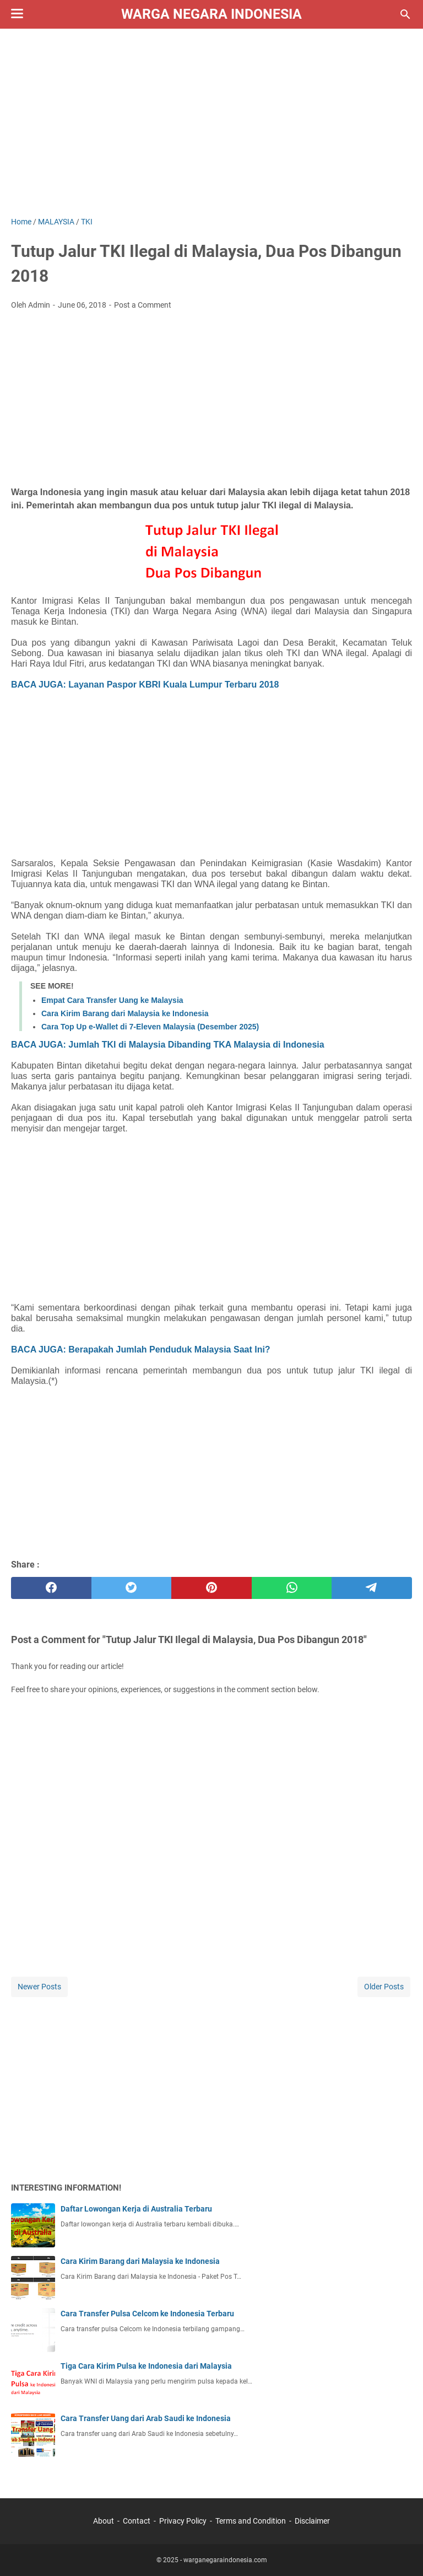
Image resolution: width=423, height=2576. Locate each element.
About (103, 2520)
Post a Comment (142, 304)
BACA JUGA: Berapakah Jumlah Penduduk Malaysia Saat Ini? (140, 1349)
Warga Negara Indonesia (211, 14)
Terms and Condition (250, 2520)
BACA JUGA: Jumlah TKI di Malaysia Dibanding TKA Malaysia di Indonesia (167, 1044)
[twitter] (131, 1588)
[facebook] (51, 1588)
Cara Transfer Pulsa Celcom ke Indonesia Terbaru (147, 2313)
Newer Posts (39, 1986)
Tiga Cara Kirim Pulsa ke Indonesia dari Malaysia (146, 2366)
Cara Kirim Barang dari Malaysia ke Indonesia (124, 1013)
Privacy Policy (183, 2520)
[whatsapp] (292, 1588)
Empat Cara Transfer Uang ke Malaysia (112, 1000)
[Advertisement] (211, 122)
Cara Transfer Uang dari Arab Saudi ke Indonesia (146, 2418)
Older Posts (384, 1986)
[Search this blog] (405, 14)
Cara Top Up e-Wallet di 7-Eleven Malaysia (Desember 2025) (150, 1026)
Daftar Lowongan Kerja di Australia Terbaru (136, 2208)
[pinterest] (211, 1588)
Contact (136, 2520)
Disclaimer (312, 2520)
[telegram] (372, 1588)
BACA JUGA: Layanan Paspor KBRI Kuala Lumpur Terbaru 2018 (145, 684)
